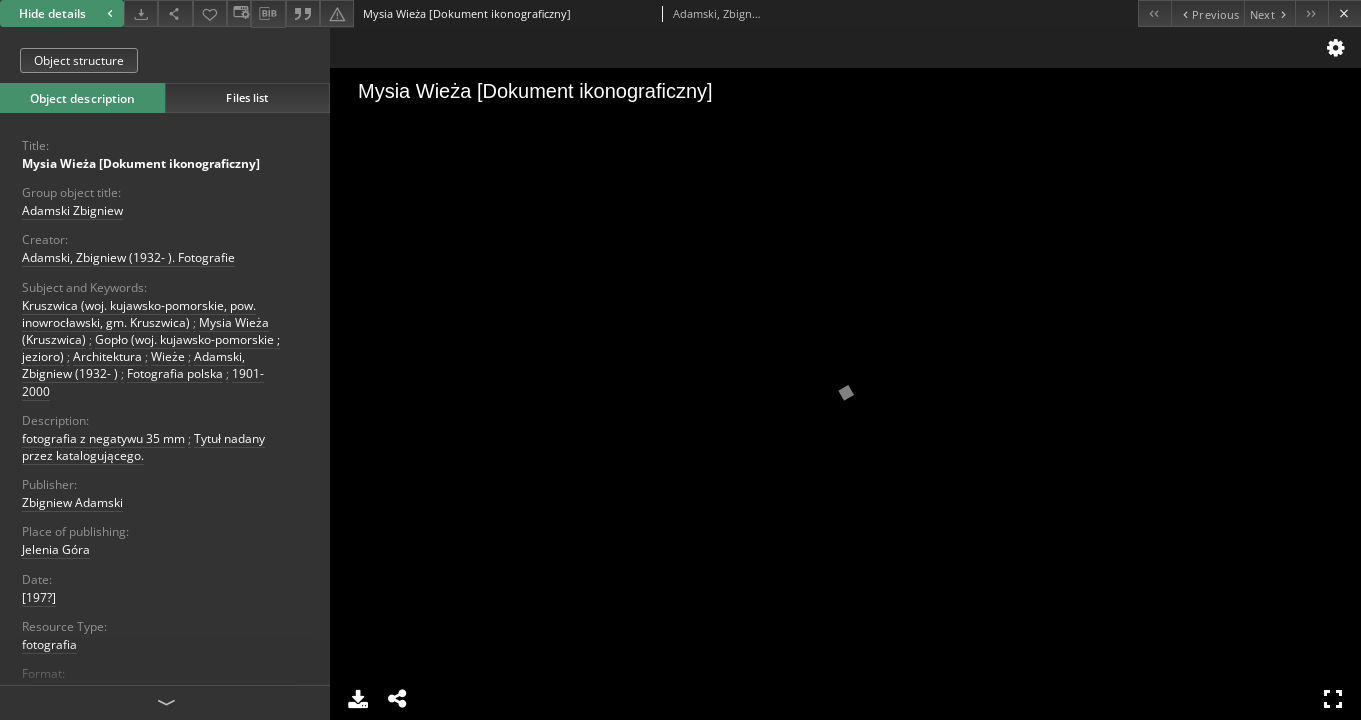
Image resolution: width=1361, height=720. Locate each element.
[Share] (175, 13)
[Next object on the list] (1269, 13)
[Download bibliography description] (268, 14)
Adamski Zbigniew (72, 210)
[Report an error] (337, 13)
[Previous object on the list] (1207, 13)
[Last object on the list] (1311, 13)
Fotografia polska (175, 373)
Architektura (107, 356)
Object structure (79, 60)
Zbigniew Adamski (72, 502)
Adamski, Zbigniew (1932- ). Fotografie (128, 257)
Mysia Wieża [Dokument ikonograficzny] (141, 163)
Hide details (68, 13)
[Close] (1344, 13)
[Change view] (239, 13)
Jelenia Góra (56, 549)
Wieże (168, 356)
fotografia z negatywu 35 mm (103, 438)
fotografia (49, 644)
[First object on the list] (1154, 13)
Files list (247, 97)
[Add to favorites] (210, 13)
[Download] (141, 13)
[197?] (39, 597)
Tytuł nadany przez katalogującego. (143, 447)
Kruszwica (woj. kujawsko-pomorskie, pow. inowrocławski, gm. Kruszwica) (139, 314)
